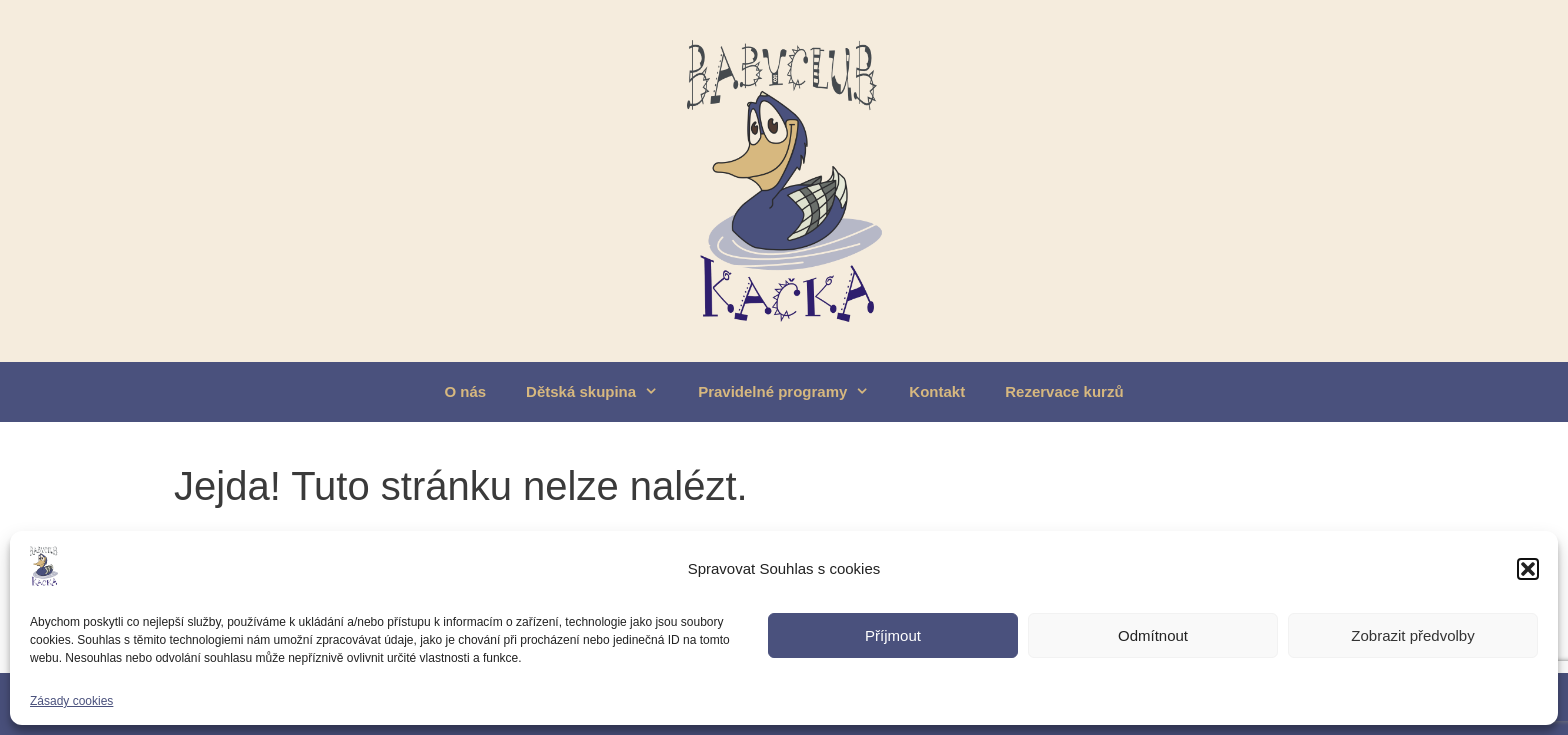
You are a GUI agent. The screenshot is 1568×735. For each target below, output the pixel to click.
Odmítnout (1153, 635)
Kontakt (937, 391)
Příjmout (893, 635)
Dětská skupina (602, 392)
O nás (465, 391)
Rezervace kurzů (1064, 391)
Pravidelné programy (793, 392)
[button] (1528, 569)
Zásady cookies (71, 701)
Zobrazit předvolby (1412, 635)
